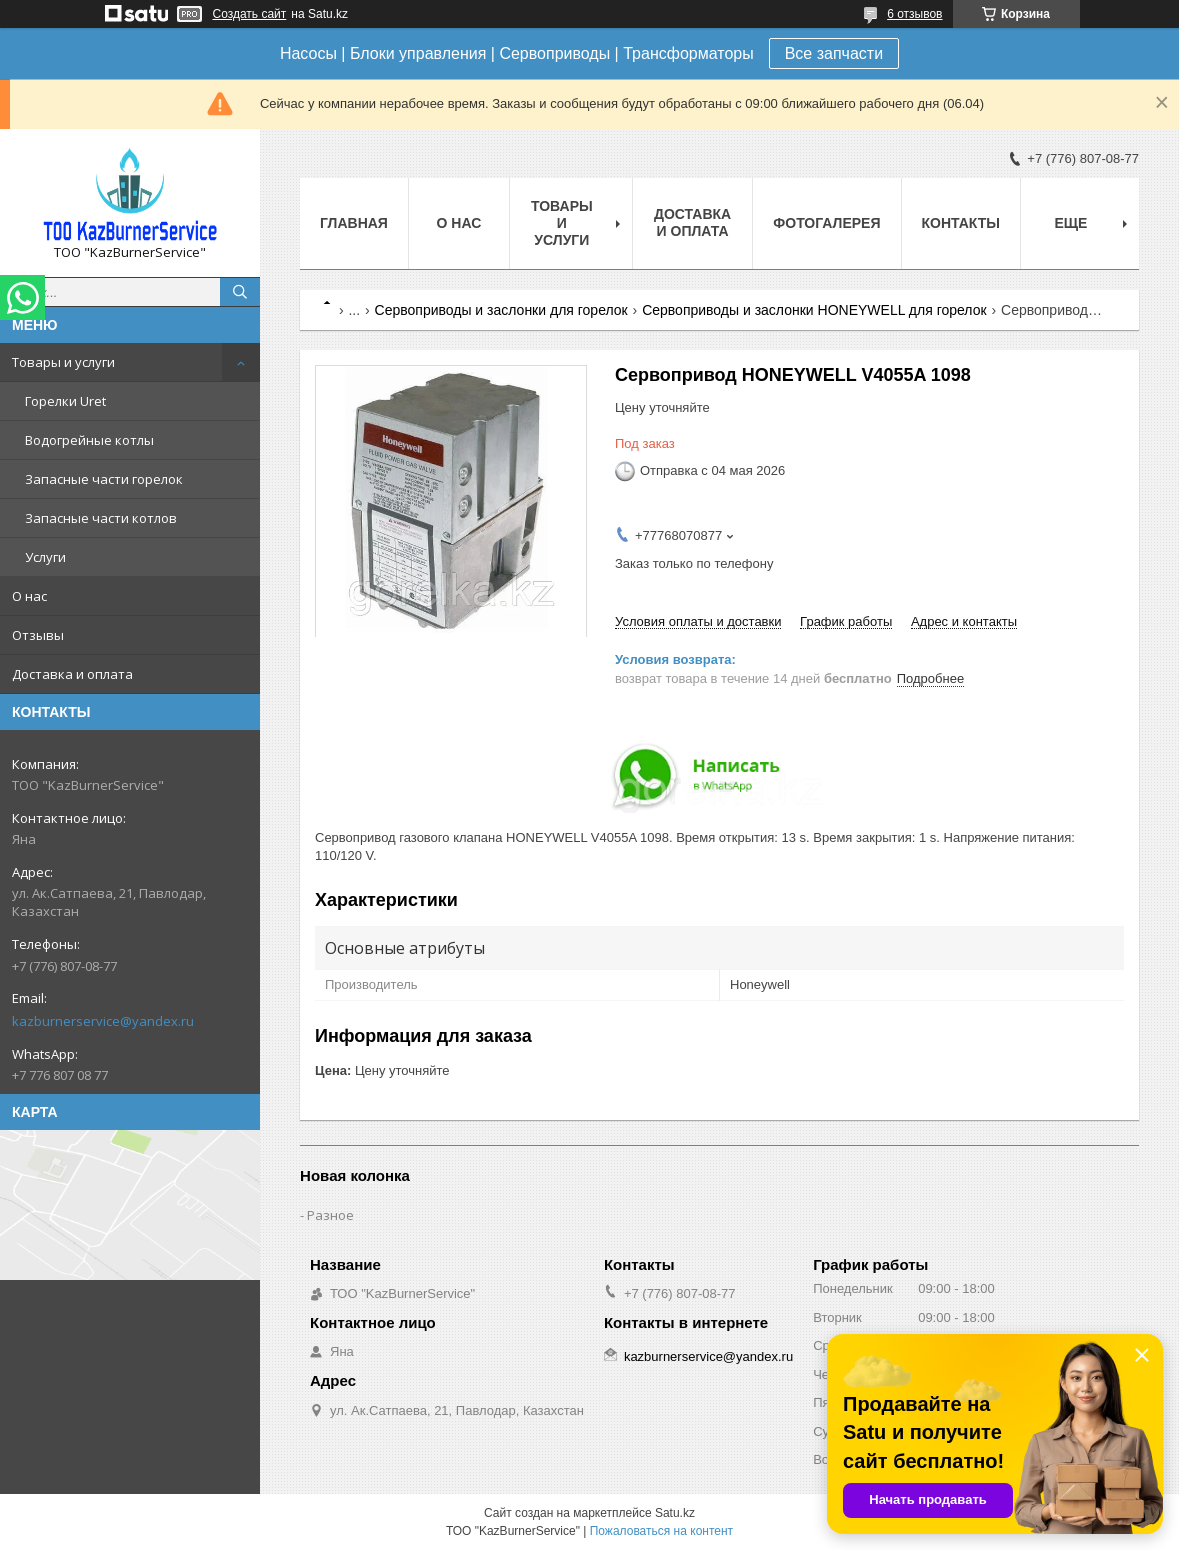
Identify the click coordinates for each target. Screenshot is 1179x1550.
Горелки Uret (65, 401)
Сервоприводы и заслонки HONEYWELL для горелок (814, 310)
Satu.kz (675, 1513)
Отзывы (38, 635)
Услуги (45, 557)
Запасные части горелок (104, 479)
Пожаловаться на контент (661, 1531)
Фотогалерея (826, 223)
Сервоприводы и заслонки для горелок (501, 310)
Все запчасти (834, 53)
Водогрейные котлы (89, 440)
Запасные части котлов (101, 518)
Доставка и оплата (72, 674)
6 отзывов (914, 14)
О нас (29, 596)
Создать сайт (250, 14)
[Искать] (240, 292)
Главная (354, 223)
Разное (330, 1215)
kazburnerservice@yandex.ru (103, 1021)
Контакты (961, 223)
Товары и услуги (63, 362)
